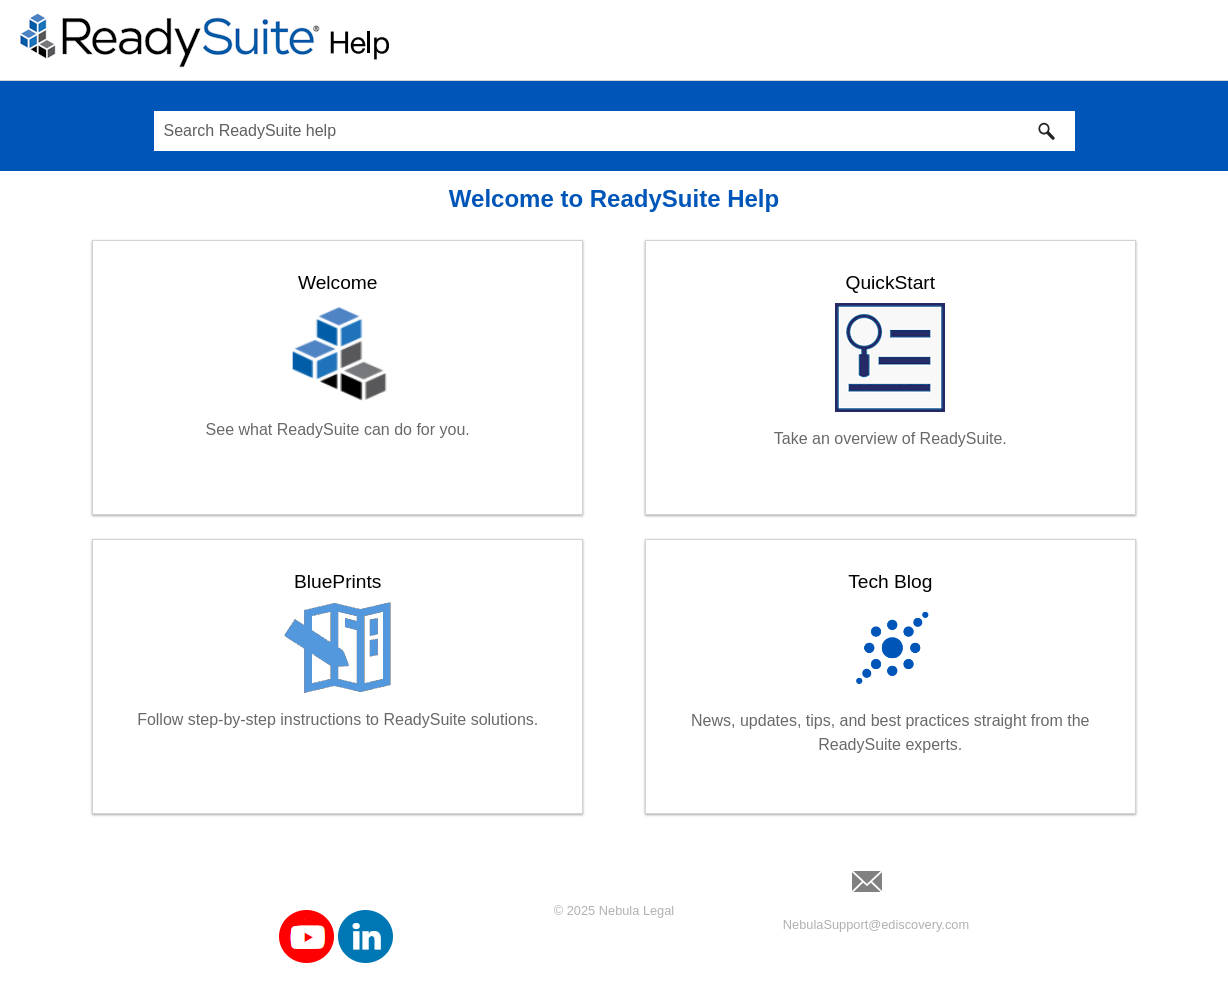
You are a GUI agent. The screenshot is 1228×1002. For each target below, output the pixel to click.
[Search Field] (614, 131)
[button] (1047, 131)
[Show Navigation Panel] (1201, 40)
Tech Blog (890, 581)
